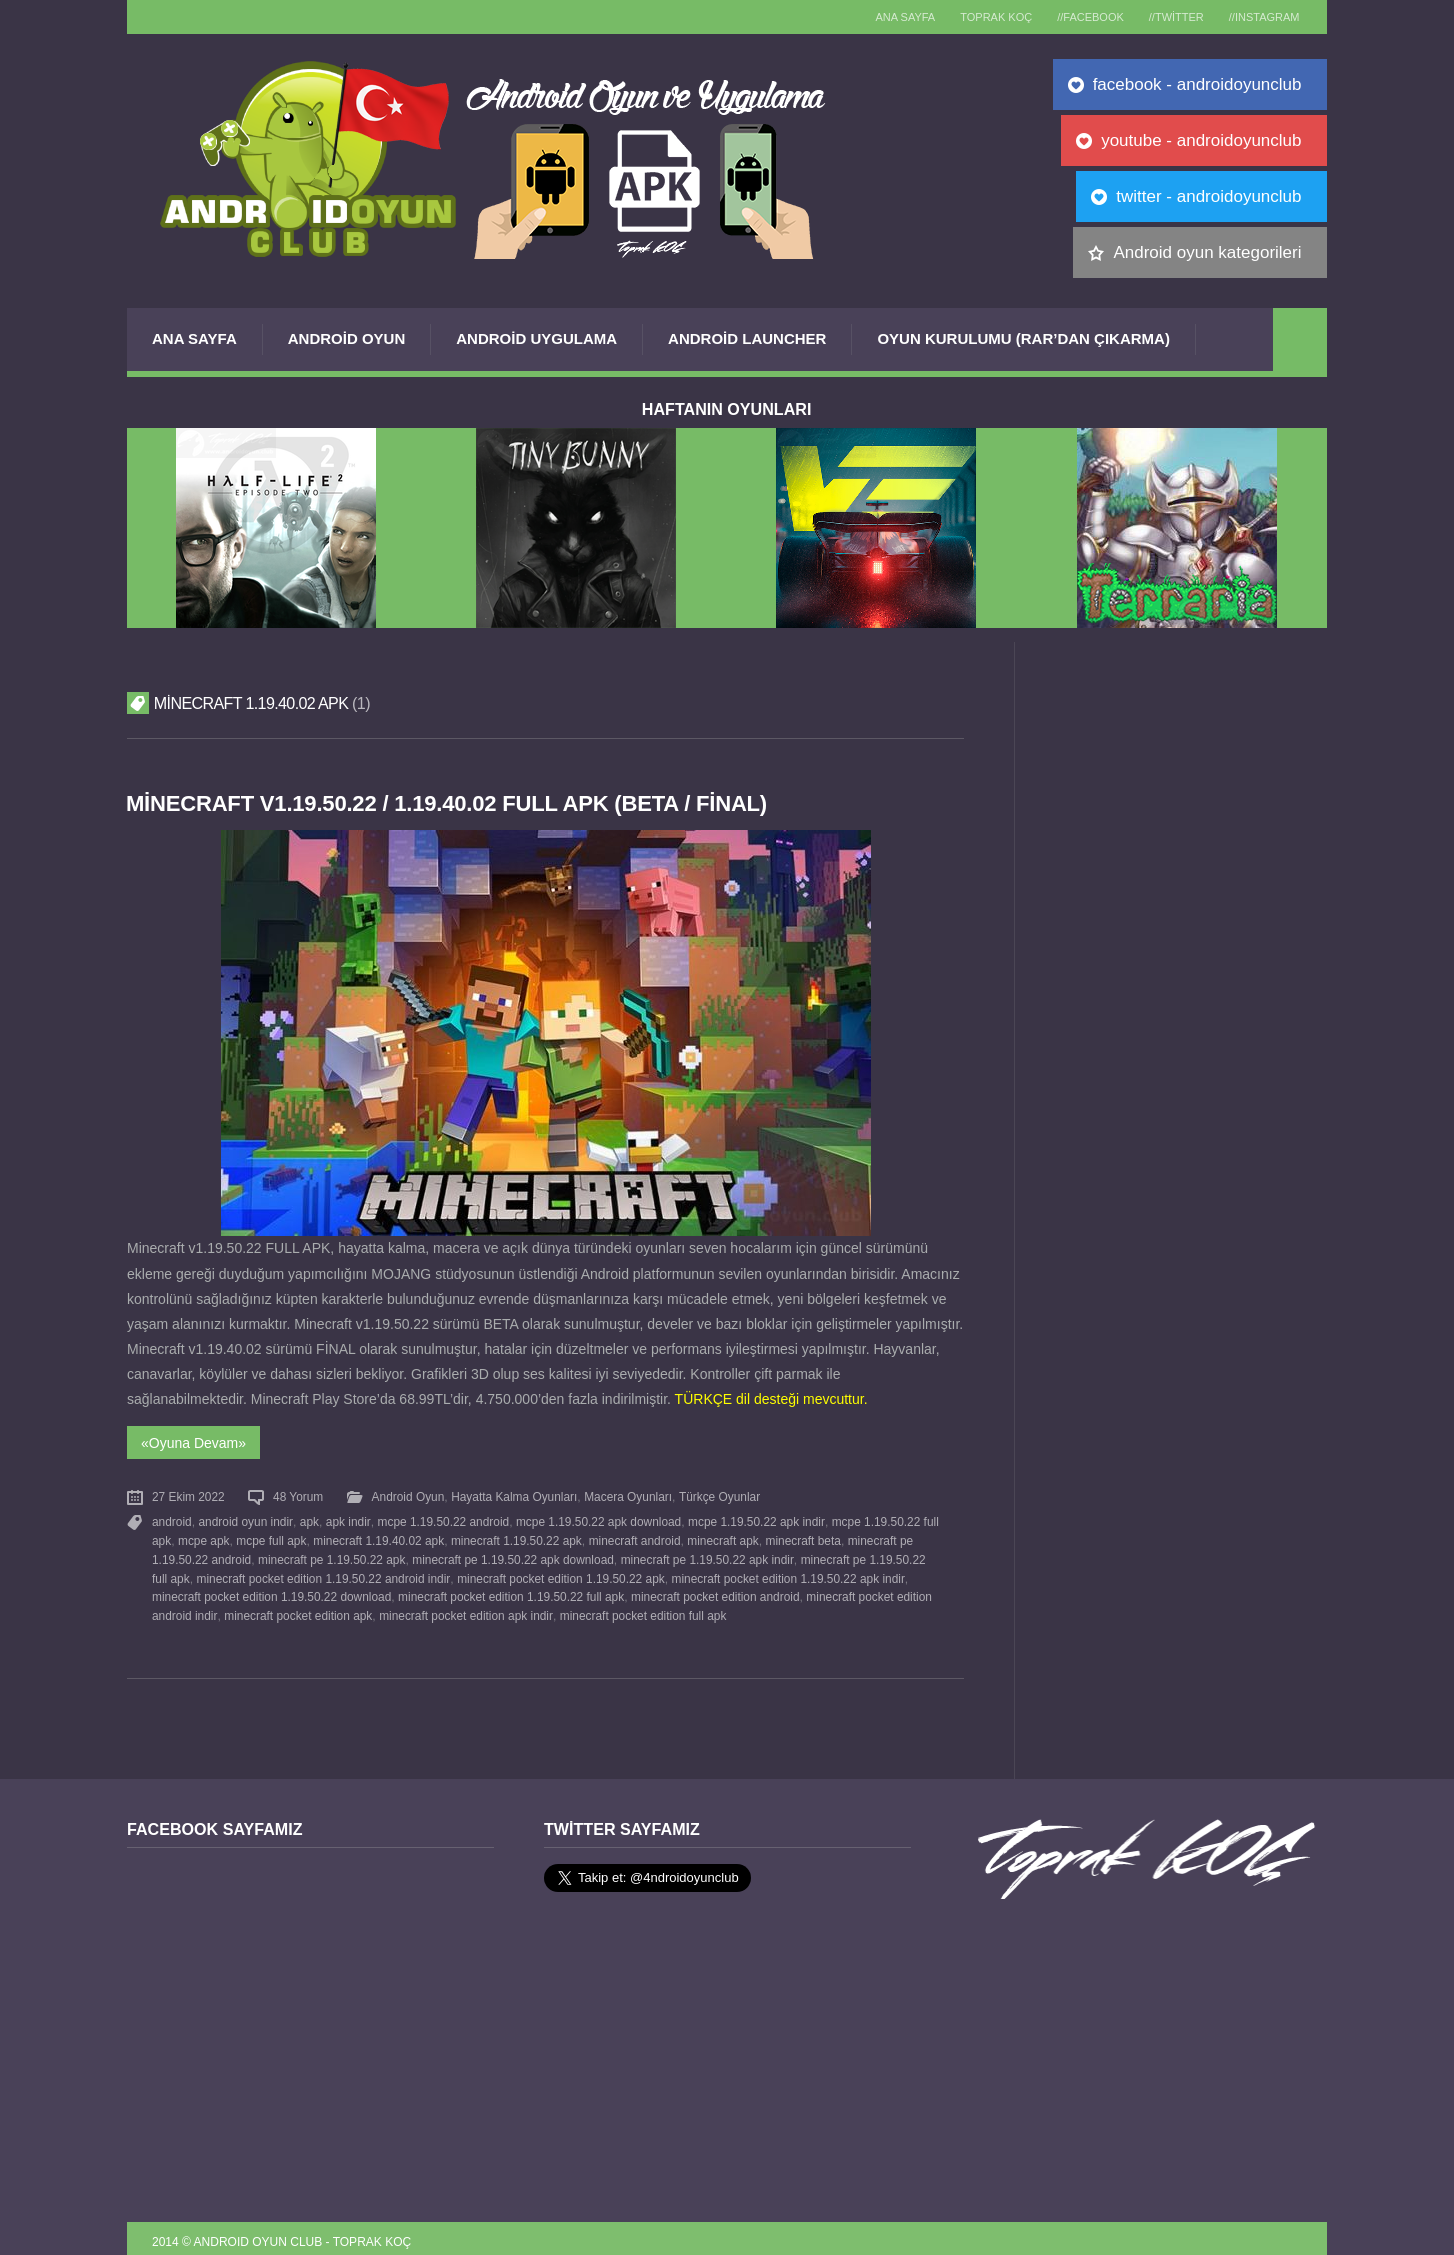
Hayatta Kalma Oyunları (514, 1495)
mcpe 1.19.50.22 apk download (596, 1519)
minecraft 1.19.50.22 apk (515, 1537)
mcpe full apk (271, 1537)
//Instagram (1261, 17)
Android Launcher (747, 338)
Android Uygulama (536, 338)
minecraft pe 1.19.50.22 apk (331, 1554)
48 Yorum (298, 1495)
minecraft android (634, 1537)
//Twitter (1168, 17)
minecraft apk (721, 1537)
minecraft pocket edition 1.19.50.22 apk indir (768, 1572)
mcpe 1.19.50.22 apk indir (754, 1519)
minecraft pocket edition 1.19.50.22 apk (542, 1572)
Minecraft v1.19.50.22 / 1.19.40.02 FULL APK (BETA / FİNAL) (451, 803)
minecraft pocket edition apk (254, 1608)
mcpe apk (204, 1537)
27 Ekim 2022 (188, 1495)
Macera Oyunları (628, 1495)
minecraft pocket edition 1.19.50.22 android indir (304, 1572)
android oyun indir (245, 1519)
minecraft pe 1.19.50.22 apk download (513, 1554)
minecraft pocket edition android (662, 1590)
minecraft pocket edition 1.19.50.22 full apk (459, 1590)
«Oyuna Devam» (193, 1441)
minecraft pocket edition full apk (598, 1608)
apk (308, 1519)
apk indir (347, 1519)
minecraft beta (801, 1537)
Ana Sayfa (194, 338)
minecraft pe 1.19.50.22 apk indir (706, 1554)
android (172, 1519)
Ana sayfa (883, 17)
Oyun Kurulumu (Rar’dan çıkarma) (1023, 338)
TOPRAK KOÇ (979, 17)
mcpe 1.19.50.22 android (441, 1519)
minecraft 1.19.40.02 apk (378, 1537)
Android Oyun (347, 338)
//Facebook (1078, 17)
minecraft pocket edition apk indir (421, 1608)
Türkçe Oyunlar (718, 1495)
